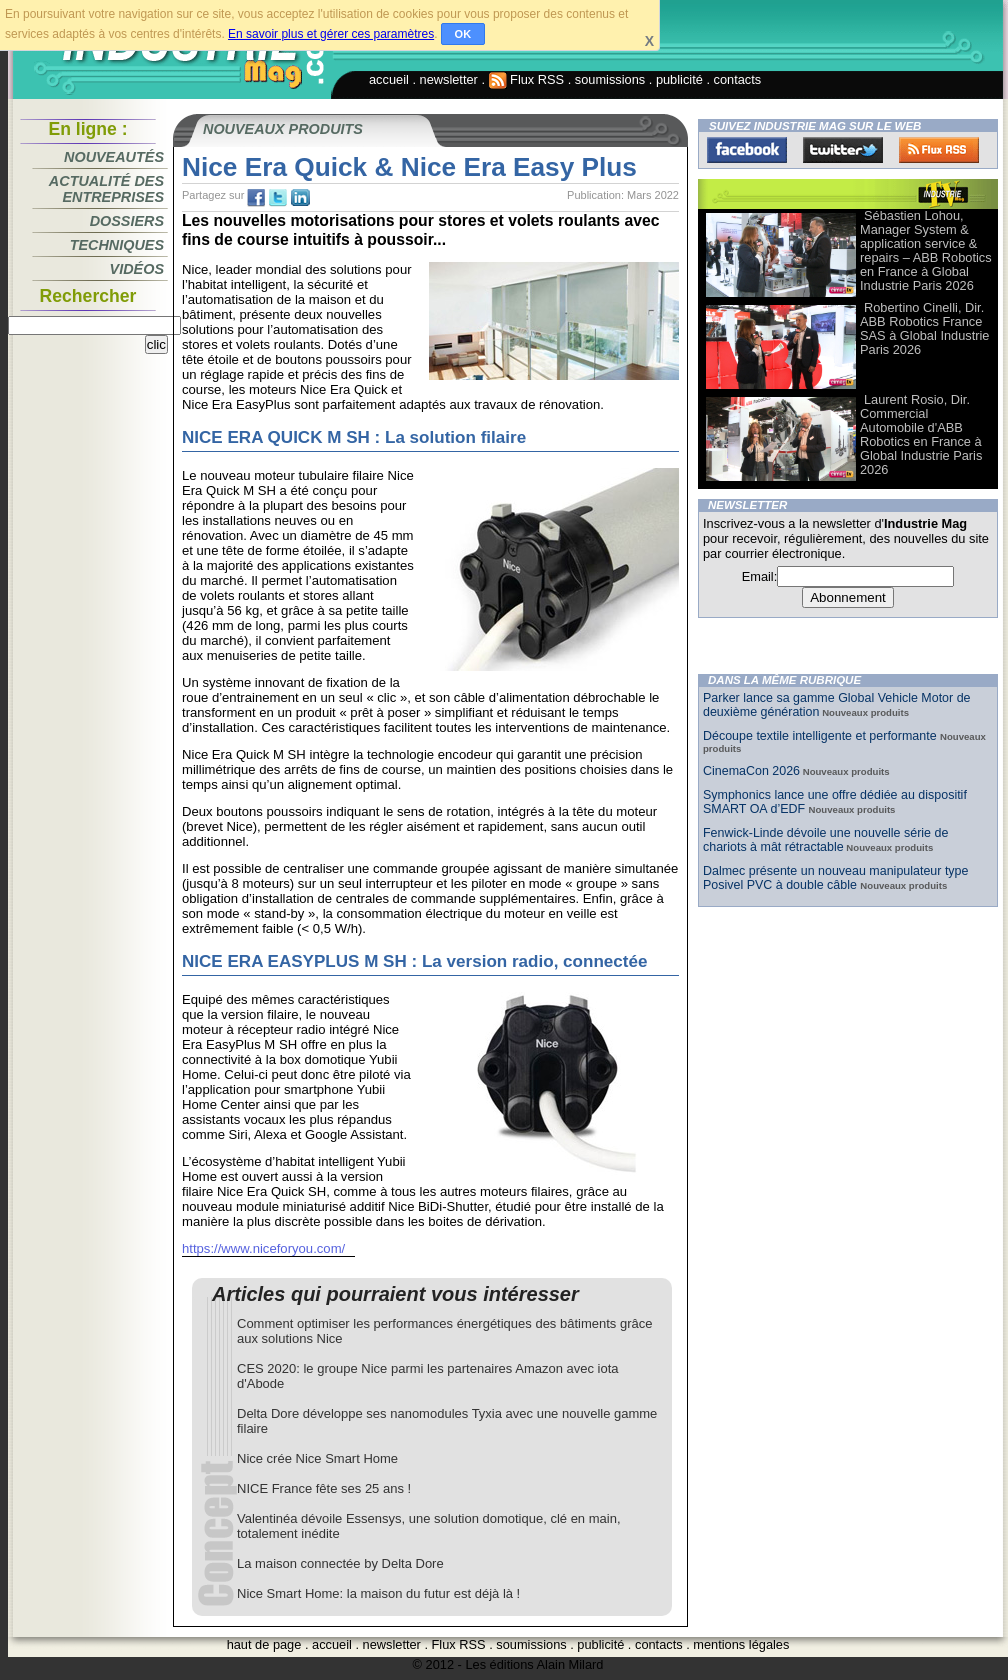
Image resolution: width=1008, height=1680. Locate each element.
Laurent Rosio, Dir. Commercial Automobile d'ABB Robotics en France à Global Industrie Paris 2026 (921, 434)
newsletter (449, 79)
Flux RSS (527, 79)
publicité (679, 79)
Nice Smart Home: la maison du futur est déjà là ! (378, 1593)
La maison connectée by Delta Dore (340, 1563)
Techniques (117, 245)
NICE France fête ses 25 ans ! (324, 1488)
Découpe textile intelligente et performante (821, 736)
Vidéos (137, 269)
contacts (738, 79)
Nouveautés (114, 157)
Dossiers (127, 221)
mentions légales (741, 1644)
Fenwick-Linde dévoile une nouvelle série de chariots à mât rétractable (825, 840)
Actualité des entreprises (106, 189)
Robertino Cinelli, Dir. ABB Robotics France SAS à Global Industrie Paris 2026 (924, 328)
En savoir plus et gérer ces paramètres (331, 34)
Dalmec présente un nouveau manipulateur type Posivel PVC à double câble (835, 878)
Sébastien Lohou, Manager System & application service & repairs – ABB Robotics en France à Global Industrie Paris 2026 (926, 250)
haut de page (264, 1644)
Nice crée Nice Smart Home (317, 1458)
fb (256, 198)
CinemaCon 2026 (751, 771)
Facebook (747, 150)
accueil (389, 79)
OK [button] (463, 34)
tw (278, 198)
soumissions (610, 79)
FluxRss (939, 150)
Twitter (843, 150)
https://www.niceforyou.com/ (263, 1248)
